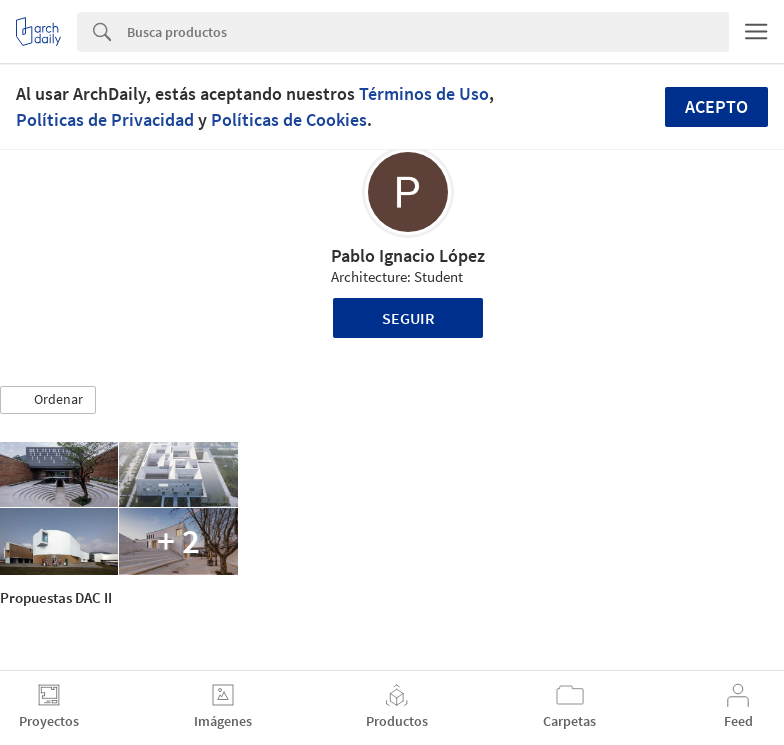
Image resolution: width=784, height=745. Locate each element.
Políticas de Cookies (289, 119)
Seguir (408, 318)
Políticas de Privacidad (105, 119)
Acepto (716, 106)
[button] (48, 400)
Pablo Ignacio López (408, 255)
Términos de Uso (424, 93)
